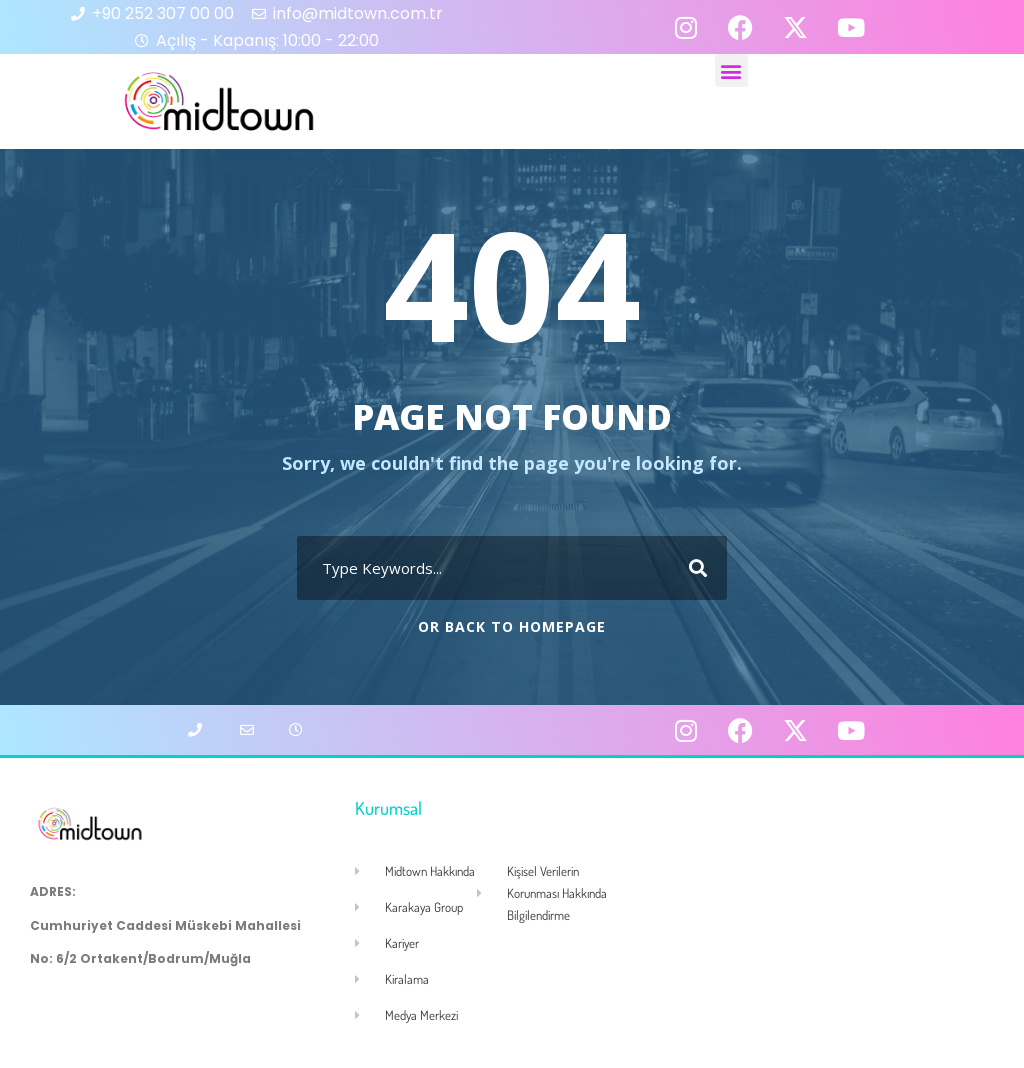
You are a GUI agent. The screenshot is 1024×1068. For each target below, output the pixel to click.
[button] (731, 70)
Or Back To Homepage (512, 626)
